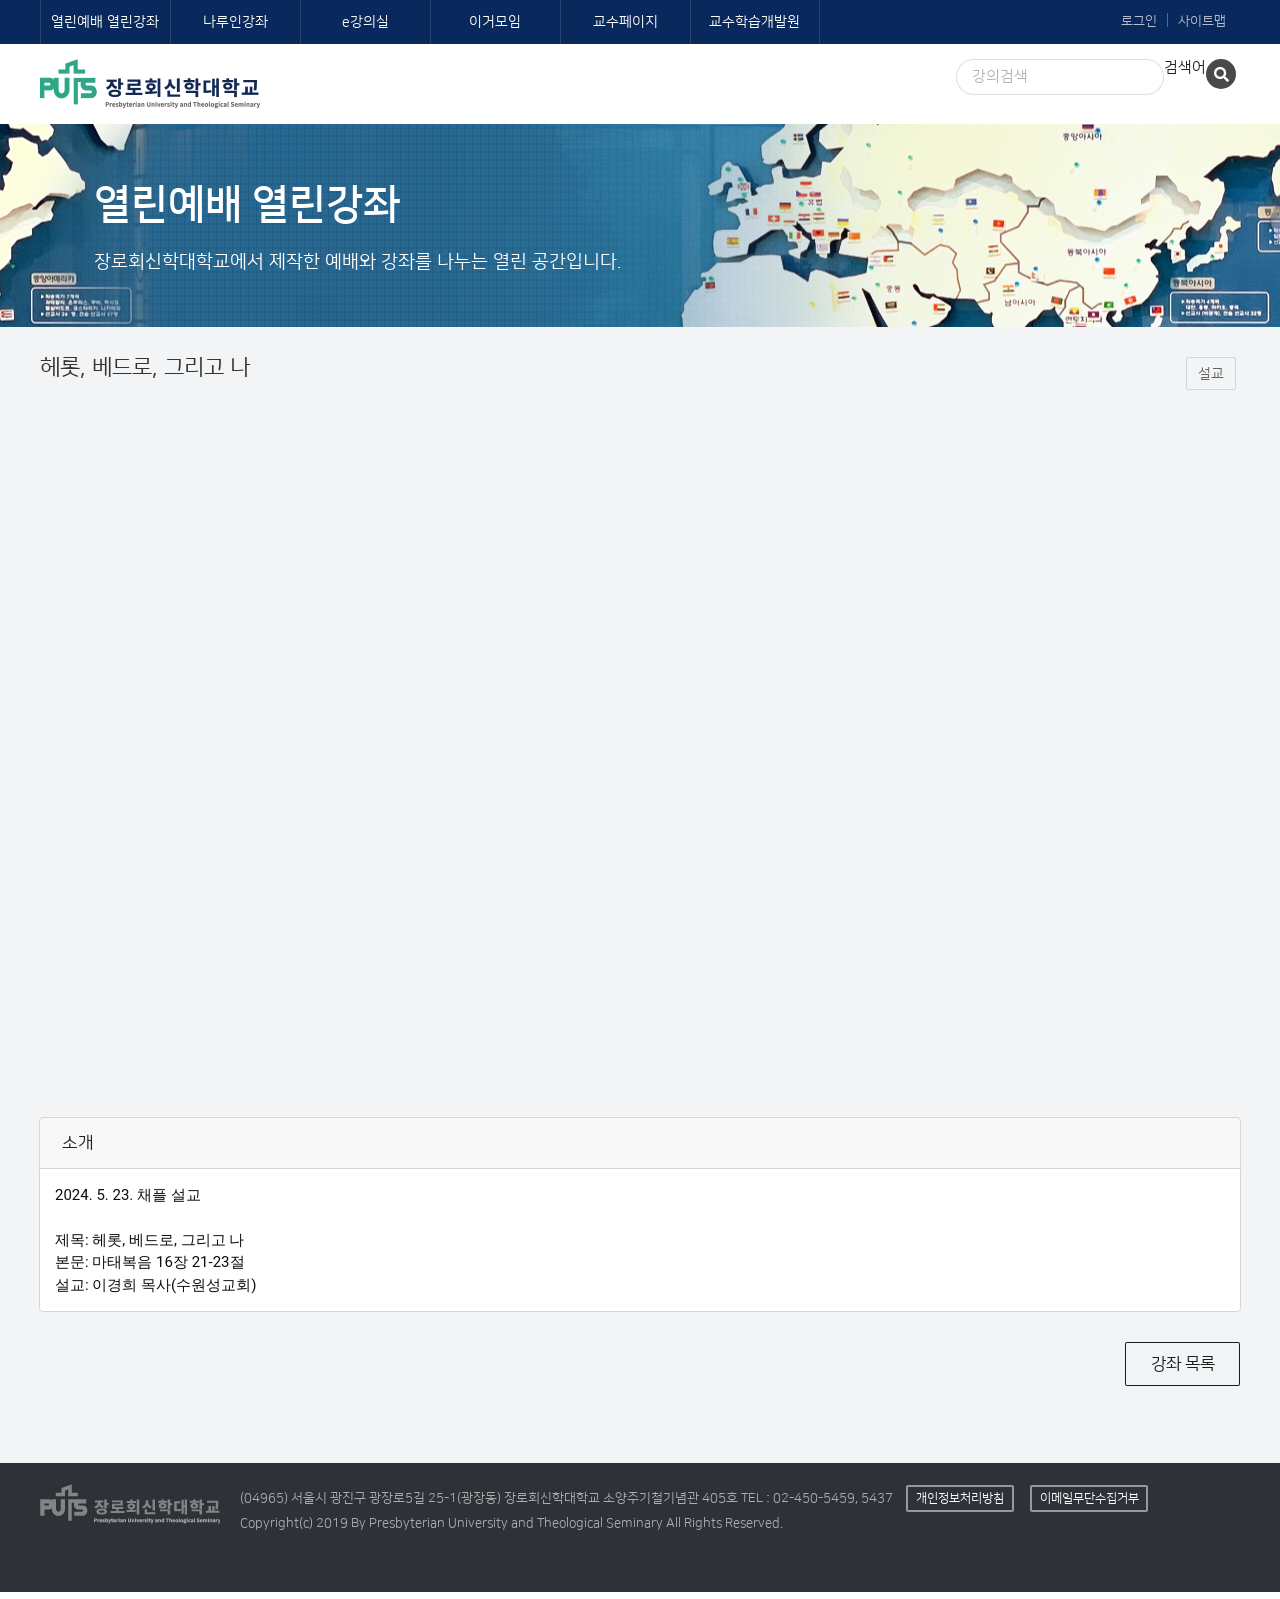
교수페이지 (625, 22)
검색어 (1185, 67)
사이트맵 (1202, 21)
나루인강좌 (235, 22)
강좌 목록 (1183, 1371)
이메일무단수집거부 (1089, 1504)
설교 (1211, 381)
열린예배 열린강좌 (105, 22)
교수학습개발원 (754, 22)
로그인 (1139, 21)
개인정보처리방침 (960, 1504)
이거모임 (495, 22)
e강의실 (365, 22)
